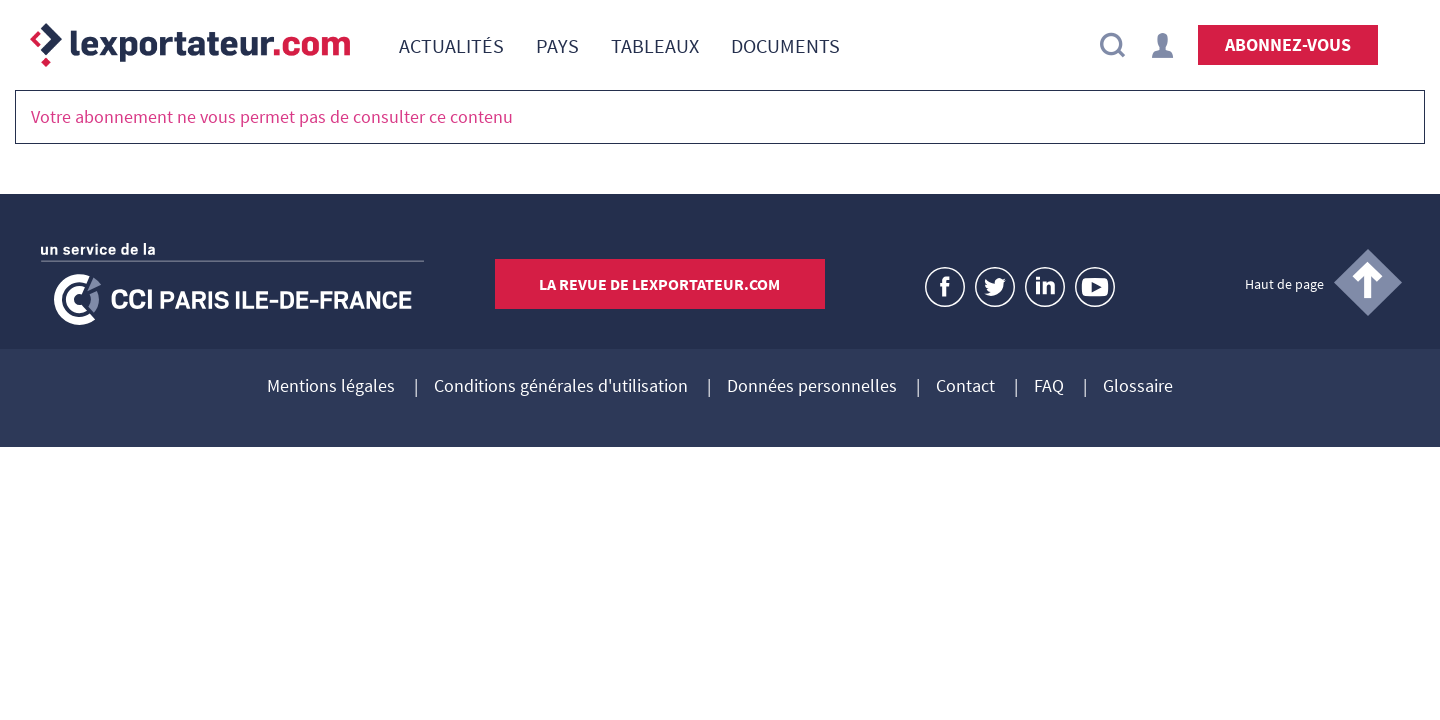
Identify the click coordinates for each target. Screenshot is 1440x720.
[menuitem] (451, 45)
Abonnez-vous (1288, 44)
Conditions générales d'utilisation (561, 387)
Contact (965, 387)
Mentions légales (331, 387)
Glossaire (1138, 387)
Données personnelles (812, 387)
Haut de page (1284, 284)
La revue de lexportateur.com (659, 284)
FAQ (1049, 387)
